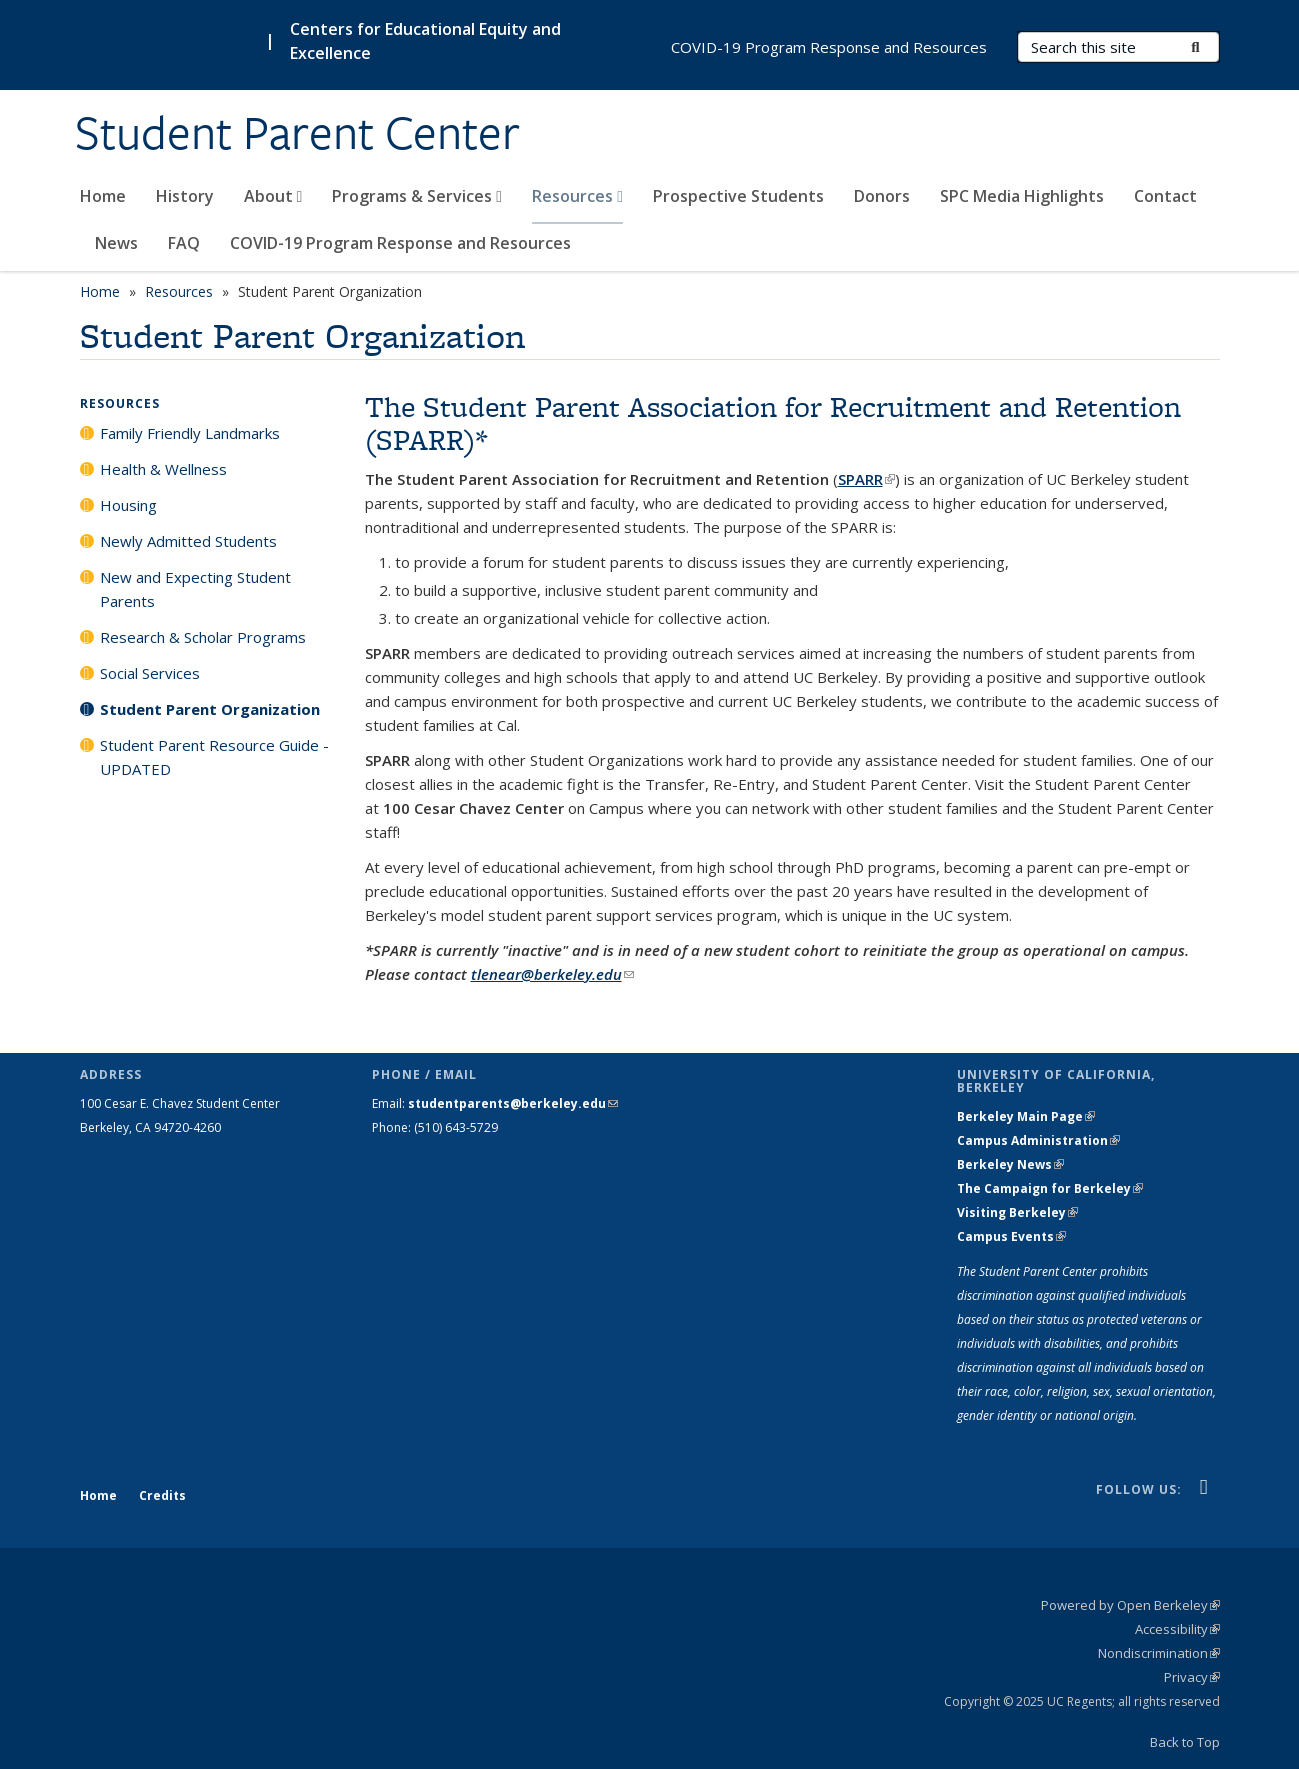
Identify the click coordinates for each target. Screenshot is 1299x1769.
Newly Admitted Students (188, 541)
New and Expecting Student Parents (195, 589)
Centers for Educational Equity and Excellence (425, 41)
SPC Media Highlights (1022, 196)
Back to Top (1185, 1742)
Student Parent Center (297, 133)
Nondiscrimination (1159, 1653)
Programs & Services (417, 196)
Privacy (1192, 1677)
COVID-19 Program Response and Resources (400, 243)
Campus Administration (1038, 1140)
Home (103, 196)
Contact (1165, 196)
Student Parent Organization (210, 709)
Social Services (150, 673)
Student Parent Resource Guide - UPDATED (214, 757)
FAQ (184, 243)
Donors (882, 196)
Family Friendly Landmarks (190, 433)
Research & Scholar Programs (203, 637)
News (116, 243)
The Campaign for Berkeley (1050, 1188)
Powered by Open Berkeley (1130, 1605)
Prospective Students (738, 196)
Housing (128, 505)
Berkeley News (1010, 1164)
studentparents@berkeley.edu (513, 1103)
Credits (162, 1495)
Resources (577, 196)
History (185, 196)
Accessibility (1177, 1629)
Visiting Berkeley (1017, 1212)
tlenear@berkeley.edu (552, 974)
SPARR (866, 479)
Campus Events (1011, 1236)
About (273, 196)
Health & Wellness (163, 469)
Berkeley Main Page (1026, 1116)
